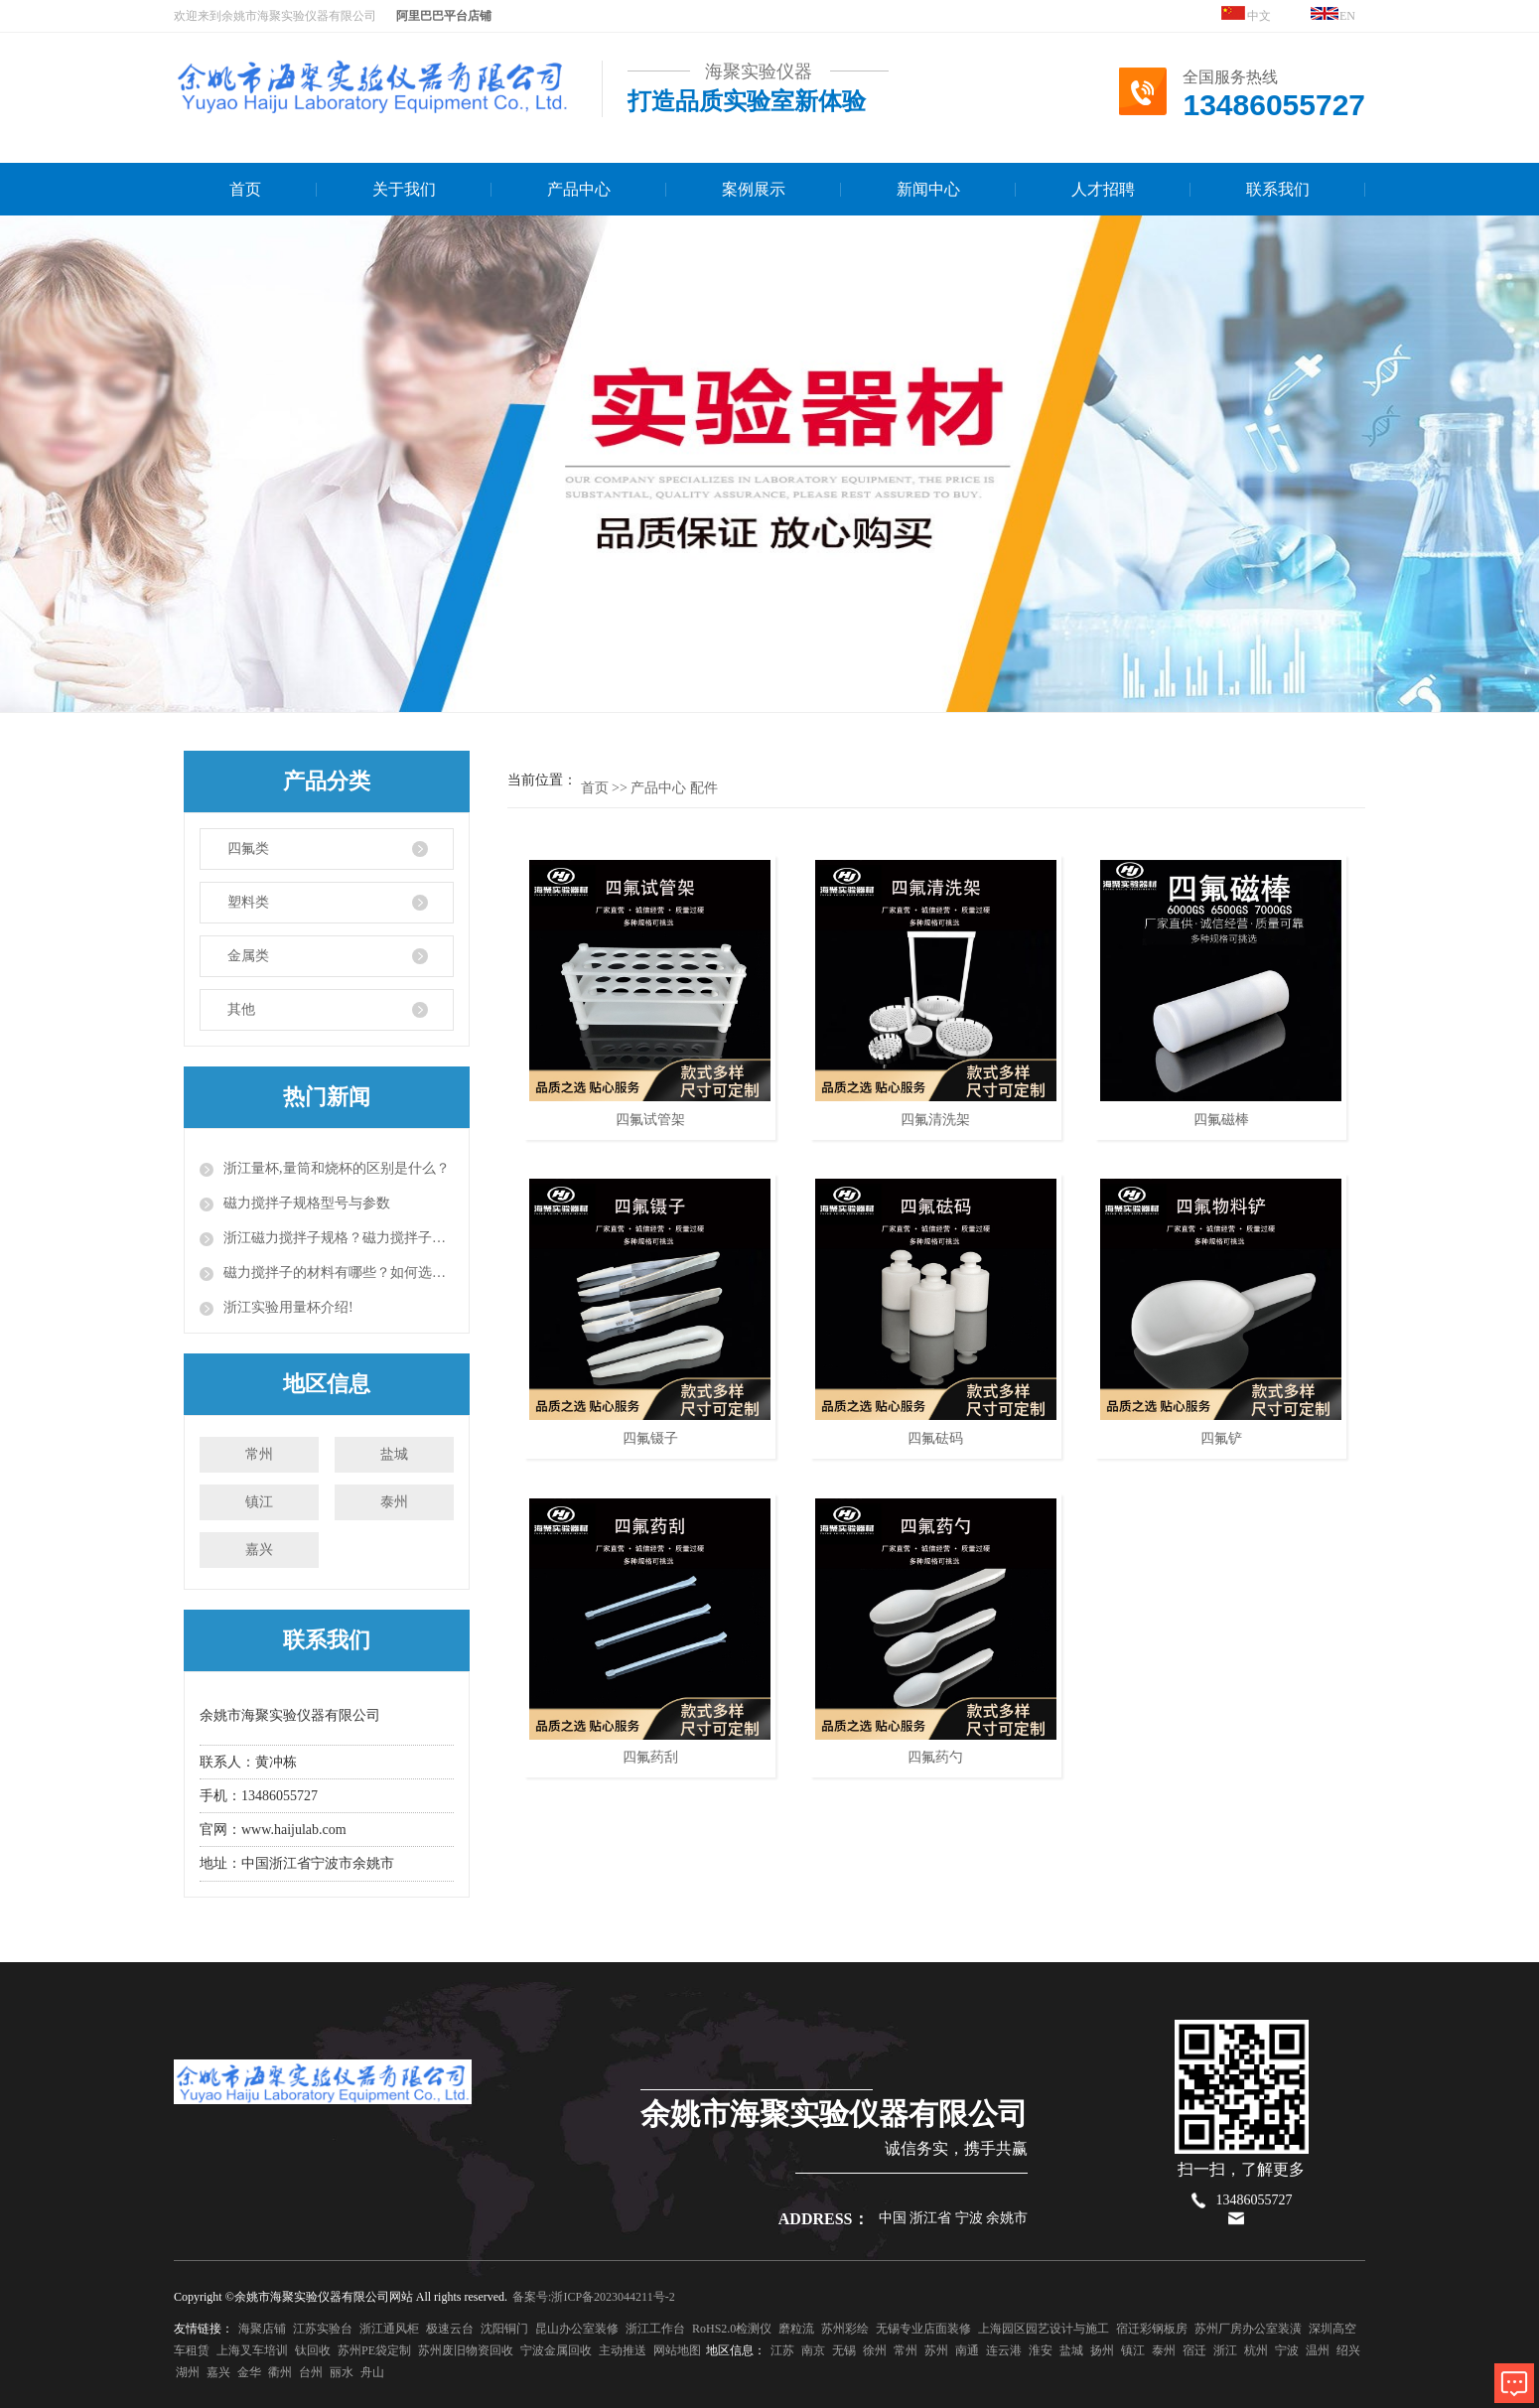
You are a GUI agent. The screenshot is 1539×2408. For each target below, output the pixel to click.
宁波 (1287, 2350)
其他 (241, 1009)
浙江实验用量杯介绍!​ (288, 1307)
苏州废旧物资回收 (465, 2350)
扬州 (1102, 2350)
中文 (1246, 14)
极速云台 (450, 2329)
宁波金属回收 (556, 2350)
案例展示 (753, 189)
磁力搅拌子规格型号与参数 (306, 1203)
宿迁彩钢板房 (1152, 2329)
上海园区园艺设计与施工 (1043, 2329)
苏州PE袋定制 (374, 2350)
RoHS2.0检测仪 (731, 2329)
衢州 (280, 2372)
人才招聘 (1103, 189)
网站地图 (677, 2350)
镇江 (259, 1501)
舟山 (372, 2372)
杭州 (1256, 2350)
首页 (245, 189)
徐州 (875, 2350)
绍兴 (1348, 2350)
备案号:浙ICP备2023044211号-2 (593, 2297)
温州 (1317, 2350)
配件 (704, 787)
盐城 (394, 1454)
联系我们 (1278, 189)
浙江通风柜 (389, 2329)
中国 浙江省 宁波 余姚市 (954, 2217)
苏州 (936, 2350)
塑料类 (248, 902)
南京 (813, 2350)
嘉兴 (259, 1549)
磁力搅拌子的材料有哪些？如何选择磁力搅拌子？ (338, 1272)
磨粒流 (796, 2329)
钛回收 (313, 2350)
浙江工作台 (655, 2329)
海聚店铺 (262, 2329)
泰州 (394, 1501)
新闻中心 (928, 189)
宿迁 (1194, 2350)
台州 (311, 2372)
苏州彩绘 (845, 2329)
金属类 (248, 955)
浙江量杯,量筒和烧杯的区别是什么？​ (336, 1168)
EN (1333, 15)
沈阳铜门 (504, 2329)
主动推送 (622, 2350)
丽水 (341, 2372)
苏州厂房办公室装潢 (1248, 2329)
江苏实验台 (322, 2329)
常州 (259, 1454)
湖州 (188, 2372)
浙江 (1225, 2350)
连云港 (1004, 2350)
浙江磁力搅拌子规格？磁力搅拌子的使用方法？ (338, 1237)
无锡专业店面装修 (923, 2329)
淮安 (1040, 2350)
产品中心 (579, 189)
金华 (249, 2372)
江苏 (782, 2350)
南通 (967, 2350)
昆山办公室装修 (577, 2329)
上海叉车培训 (252, 2350)
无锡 (844, 2350)
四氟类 (248, 848)
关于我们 (404, 189)
